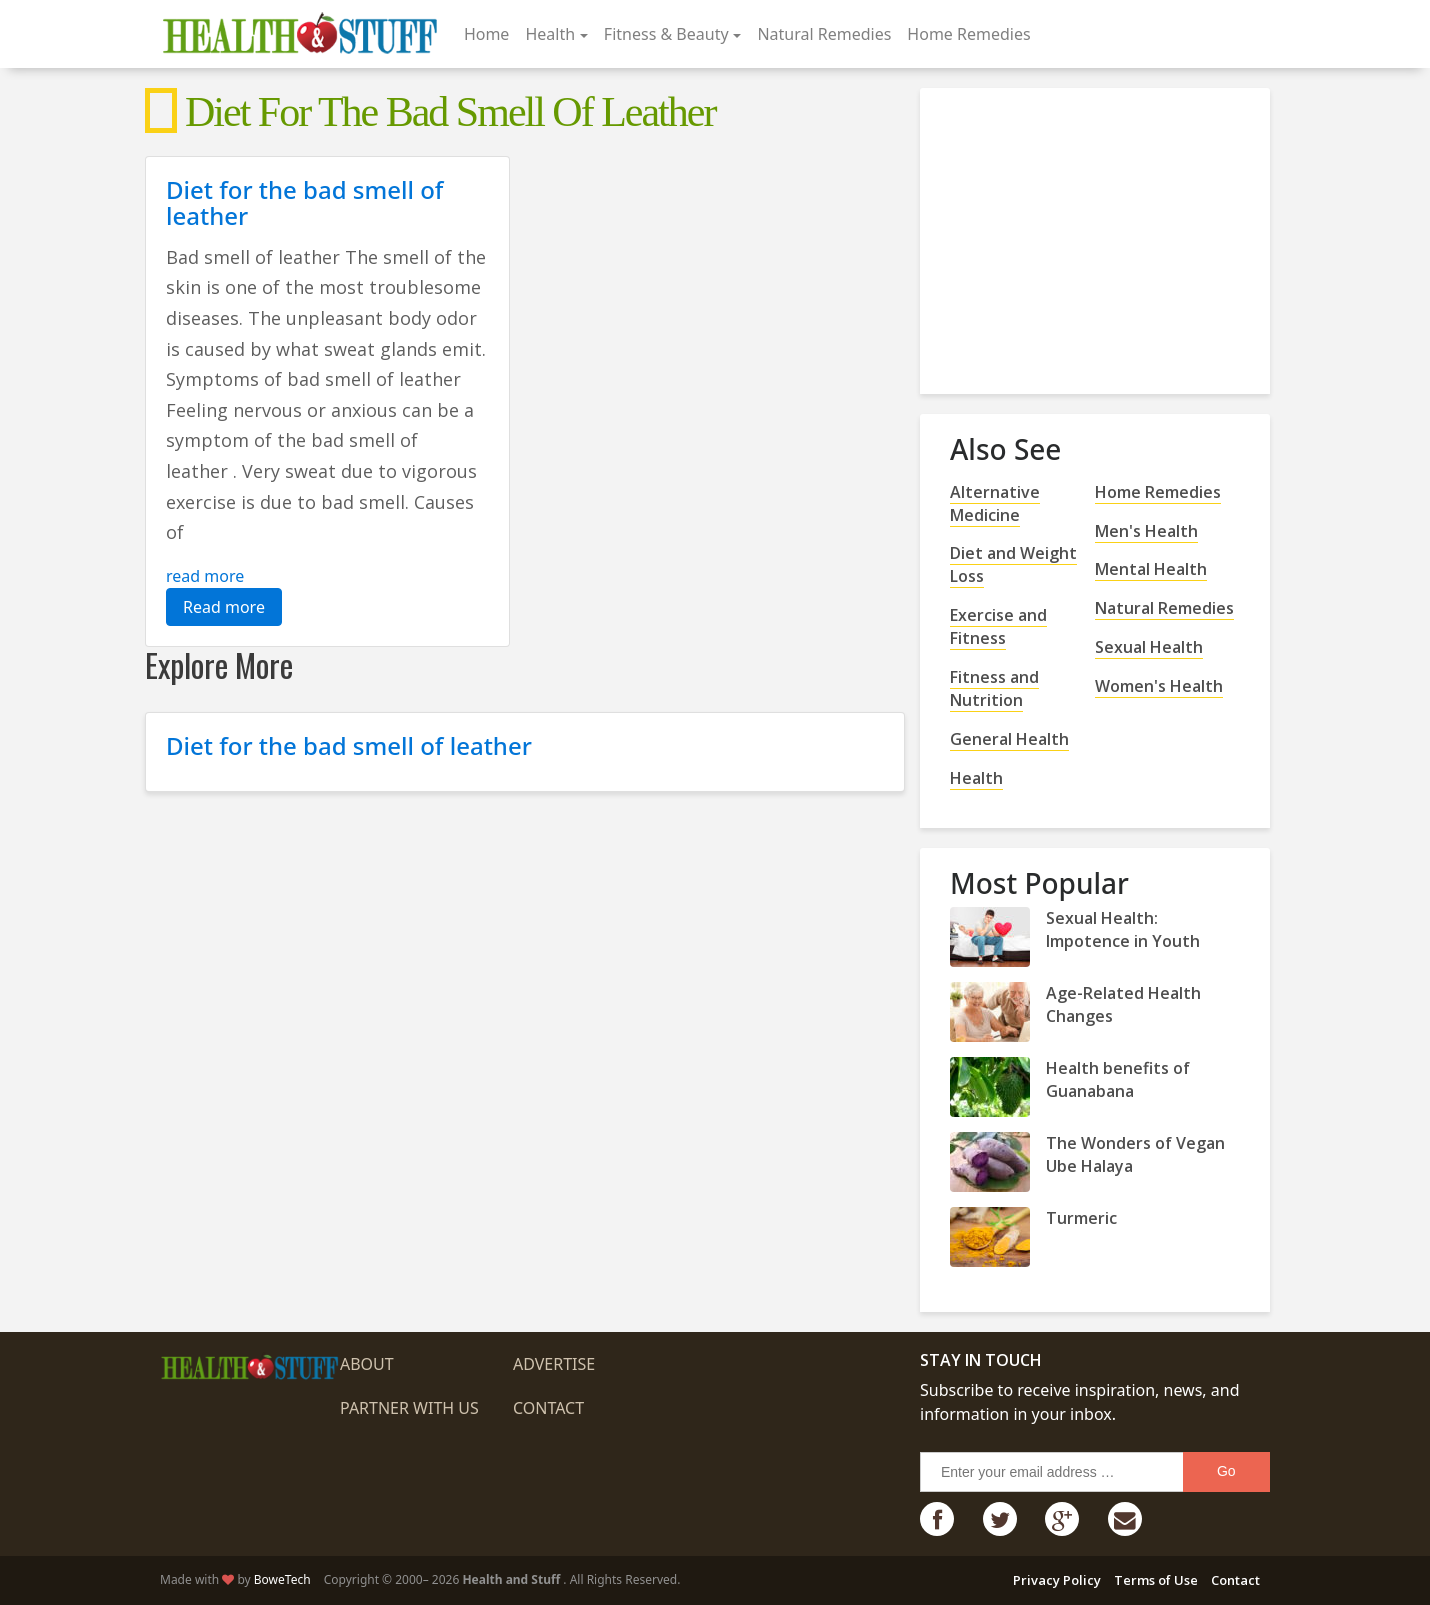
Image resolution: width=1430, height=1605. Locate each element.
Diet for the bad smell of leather (304, 202)
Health (550, 34)
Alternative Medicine (995, 503)
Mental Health (1151, 569)
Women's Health (1159, 686)
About (367, 1364)
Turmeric (1081, 1218)
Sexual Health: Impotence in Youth (1123, 929)
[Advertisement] (1100, 233)
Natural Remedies (824, 34)
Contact (548, 1408)
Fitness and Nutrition (994, 688)
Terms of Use (1156, 1580)
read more (205, 576)
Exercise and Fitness (998, 626)
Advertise (554, 1364)
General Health (1009, 739)
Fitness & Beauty (666, 34)
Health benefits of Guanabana (1118, 1079)
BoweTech (282, 1579)
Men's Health (1146, 531)
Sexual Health (1149, 647)
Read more (224, 607)
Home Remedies (968, 34)
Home (487, 34)
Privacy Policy (1057, 1580)
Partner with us (409, 1408)
